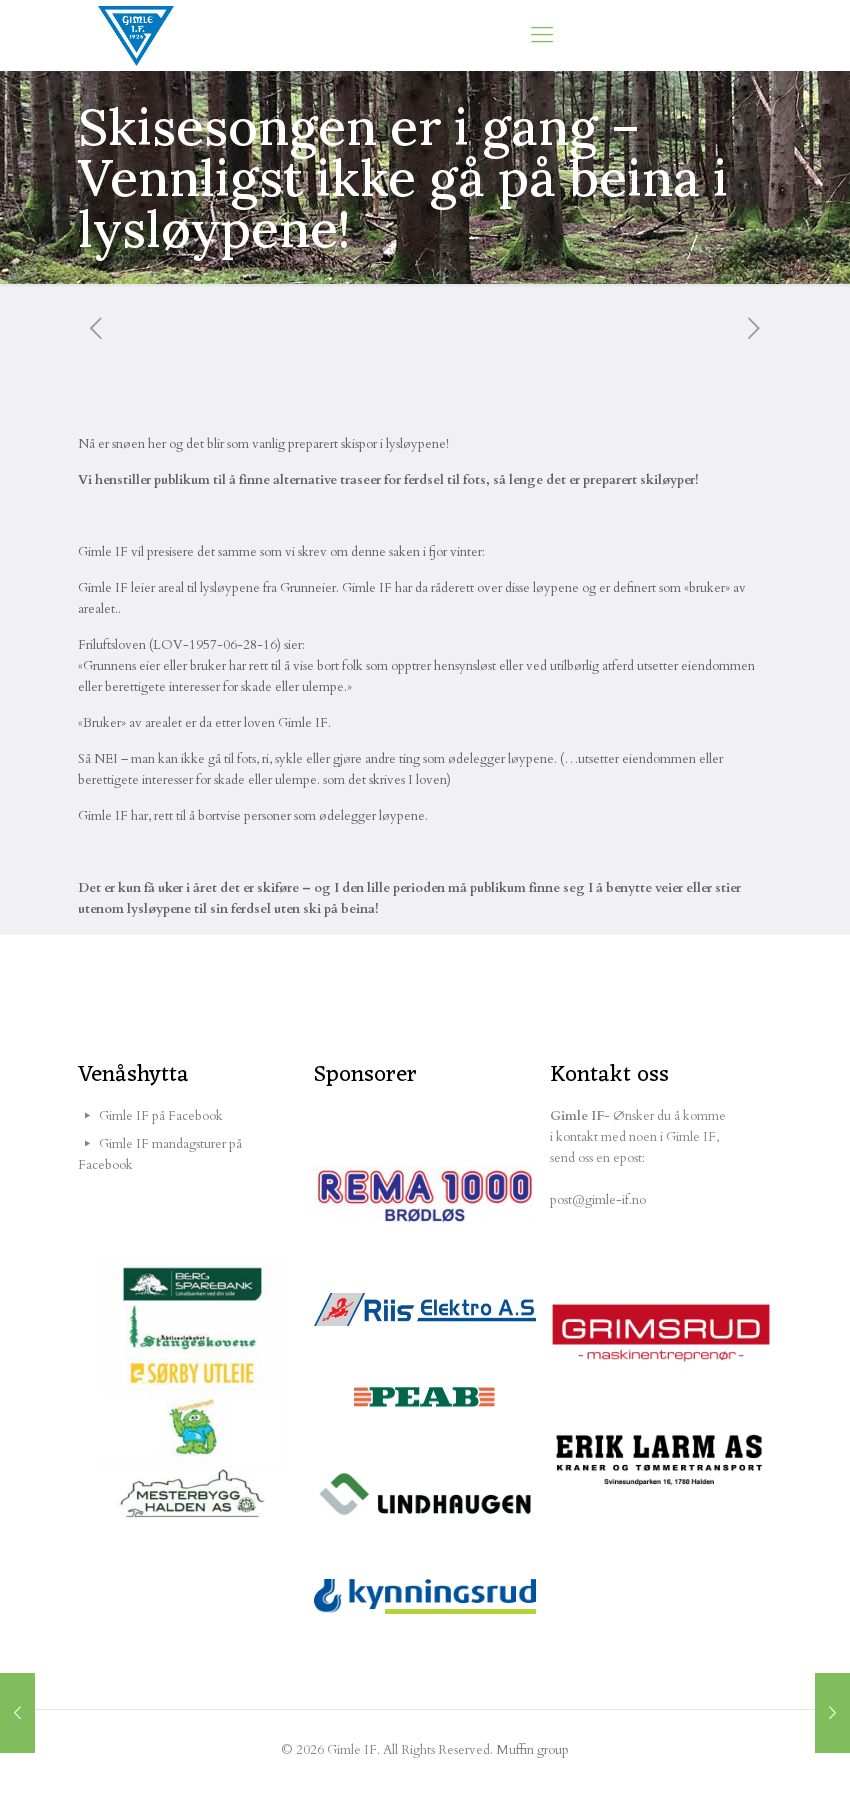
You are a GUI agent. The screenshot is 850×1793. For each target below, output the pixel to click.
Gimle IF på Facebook (161, 1116)
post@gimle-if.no (598, 1200)
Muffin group (532, 1750)
